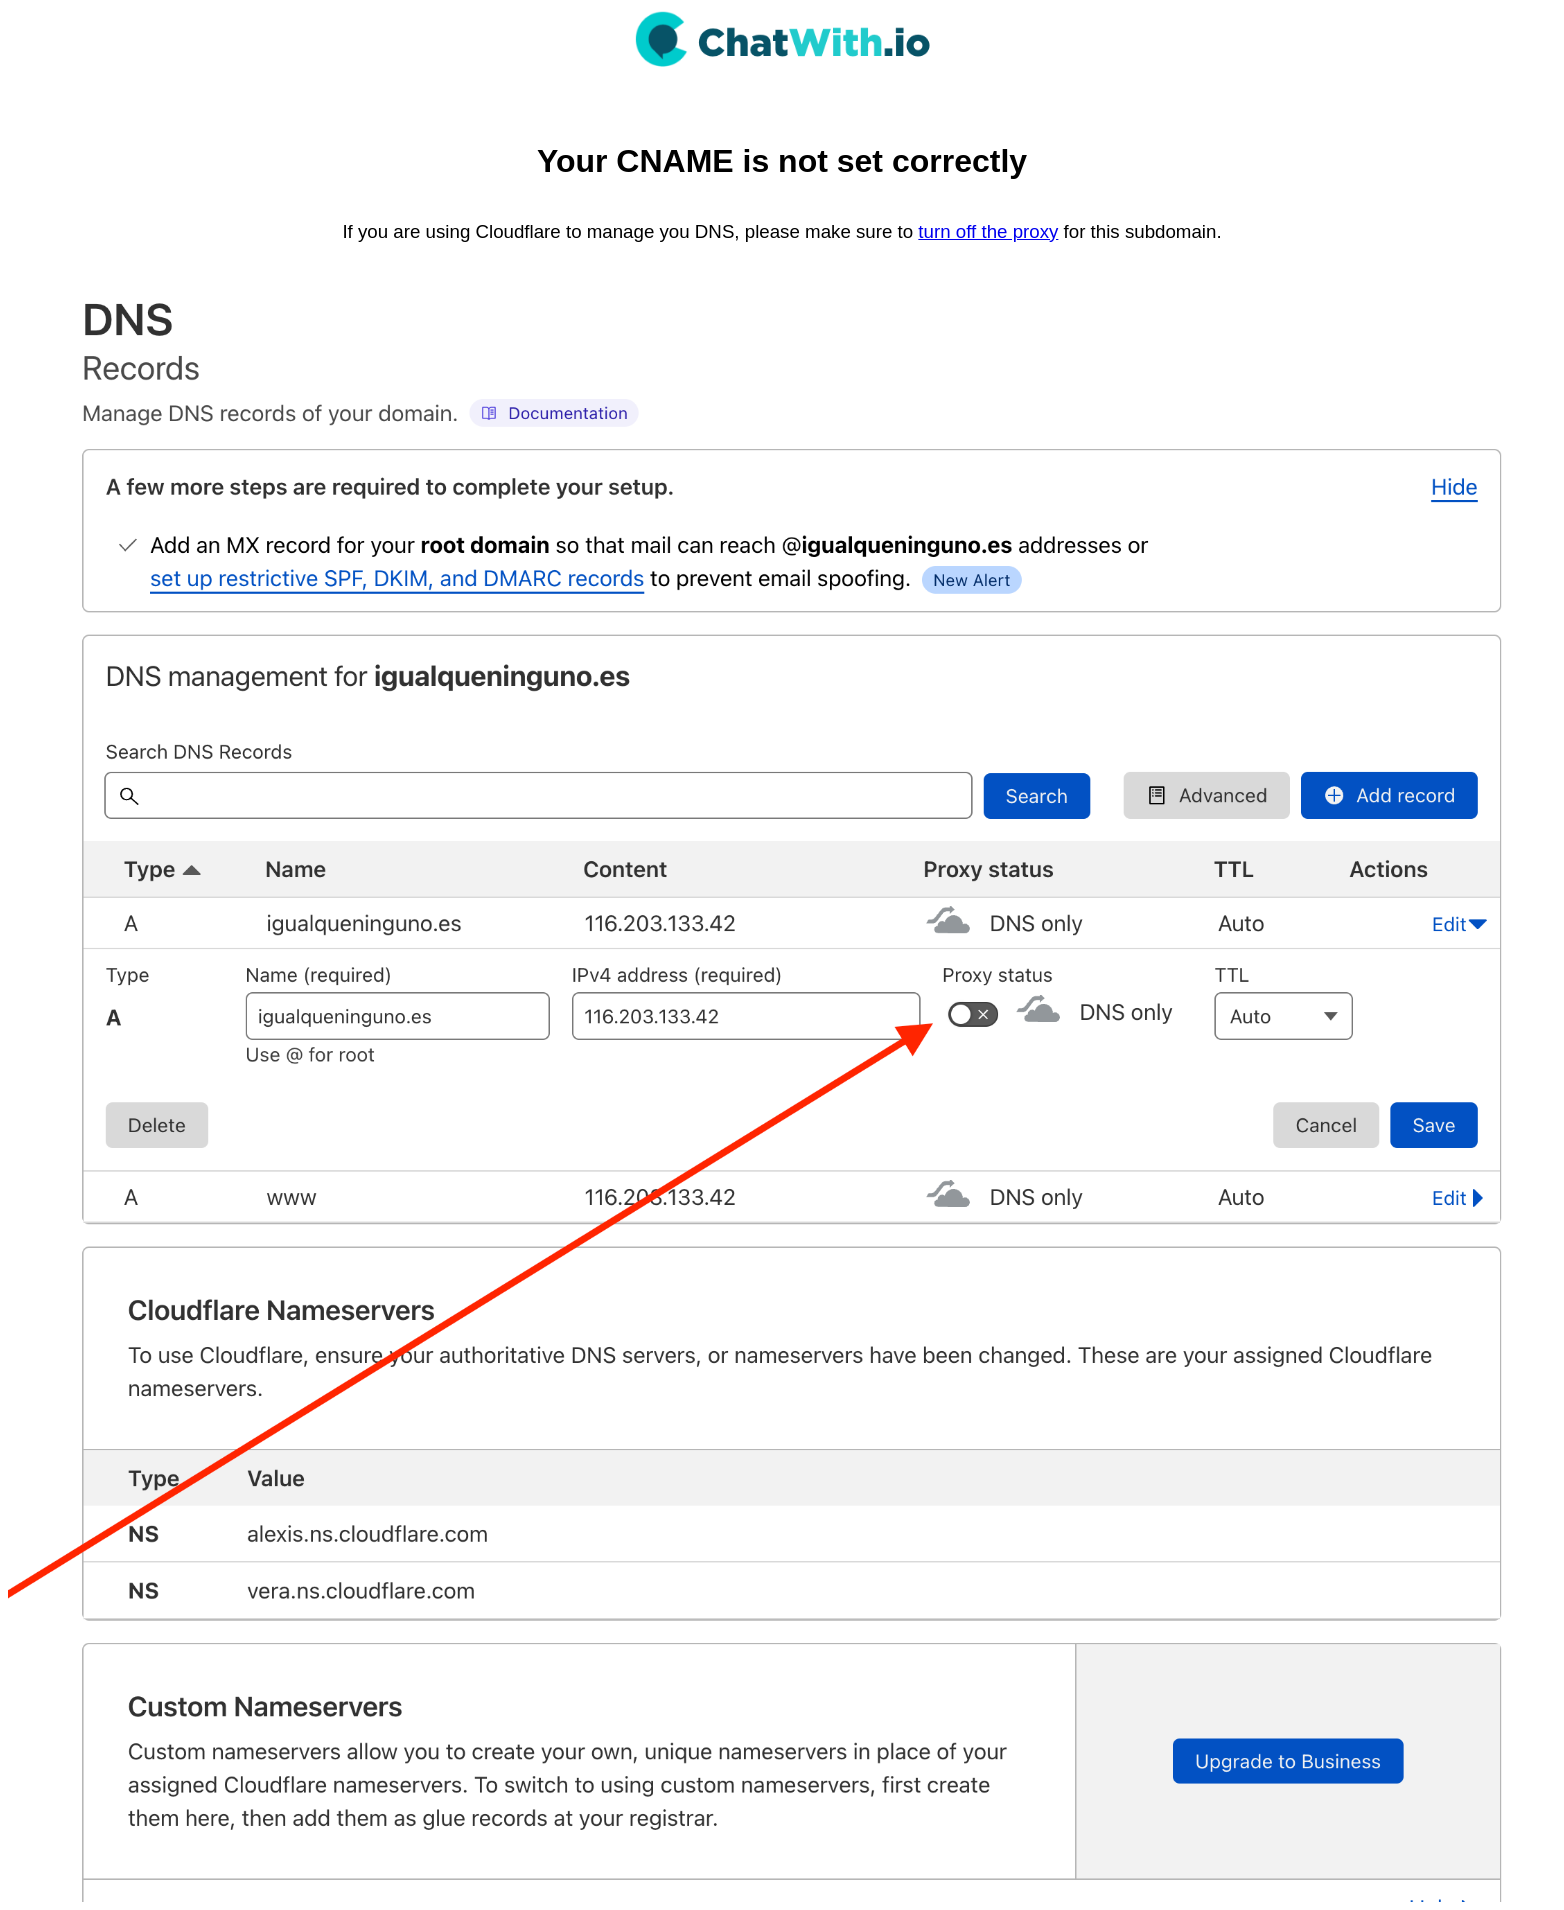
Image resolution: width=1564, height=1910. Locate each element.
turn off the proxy (988, 231)
